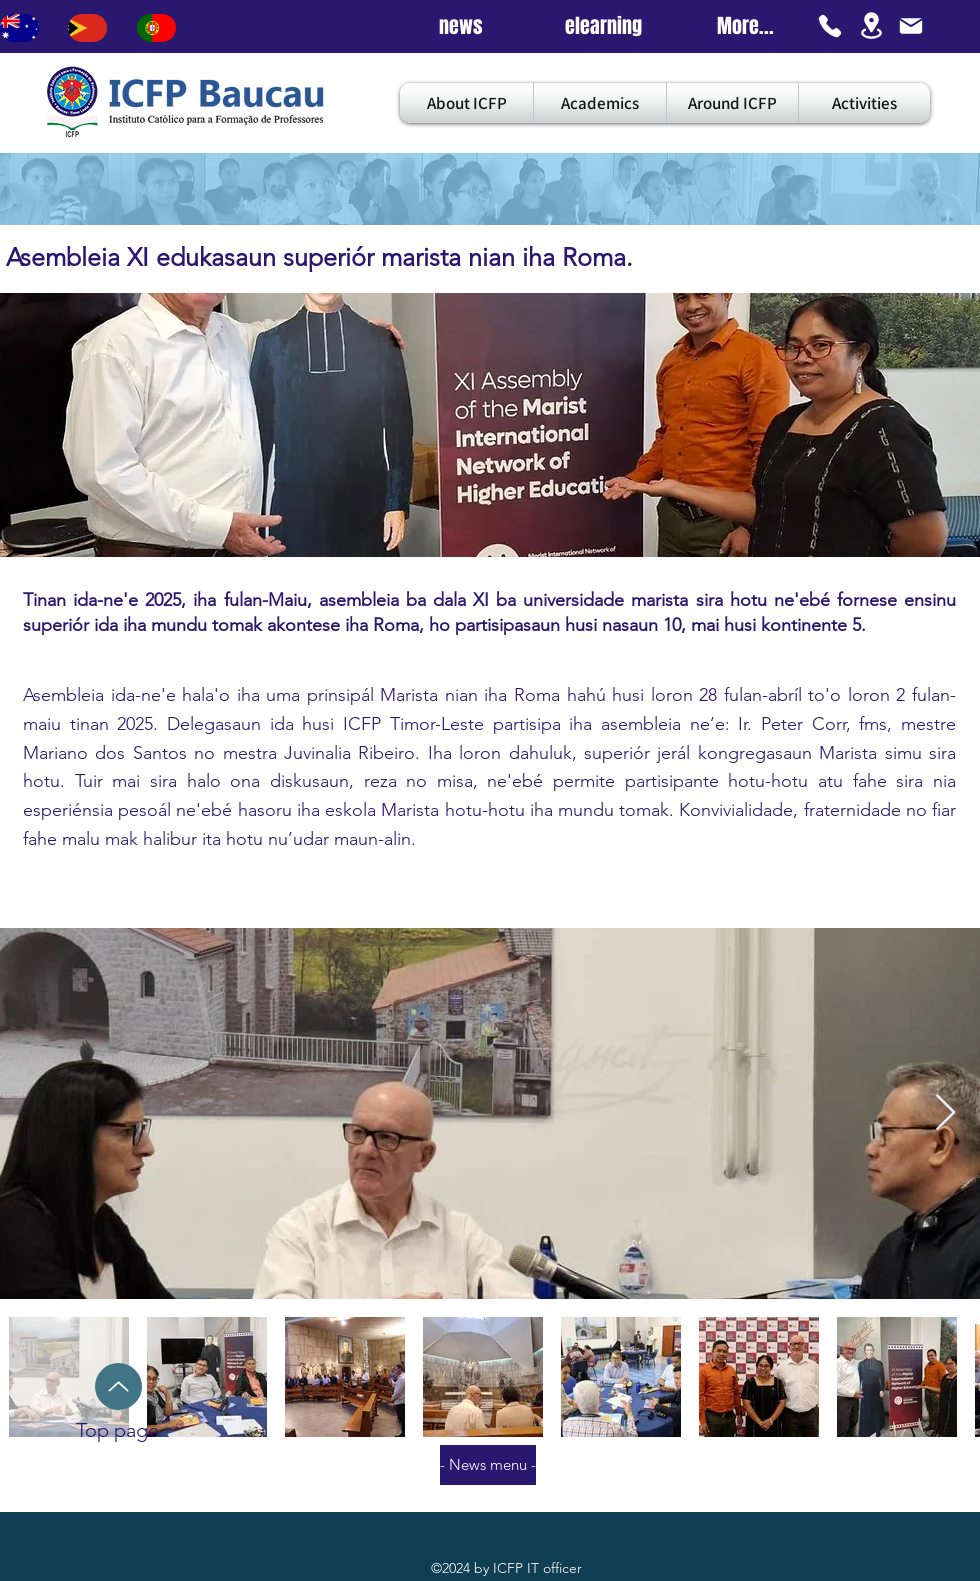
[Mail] (911, 26)
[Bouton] (19, 28)
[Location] (871, 25)
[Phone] (830, 26)
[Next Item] (945, 1113)
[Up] (118, 1386)
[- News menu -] (488, 1465)
